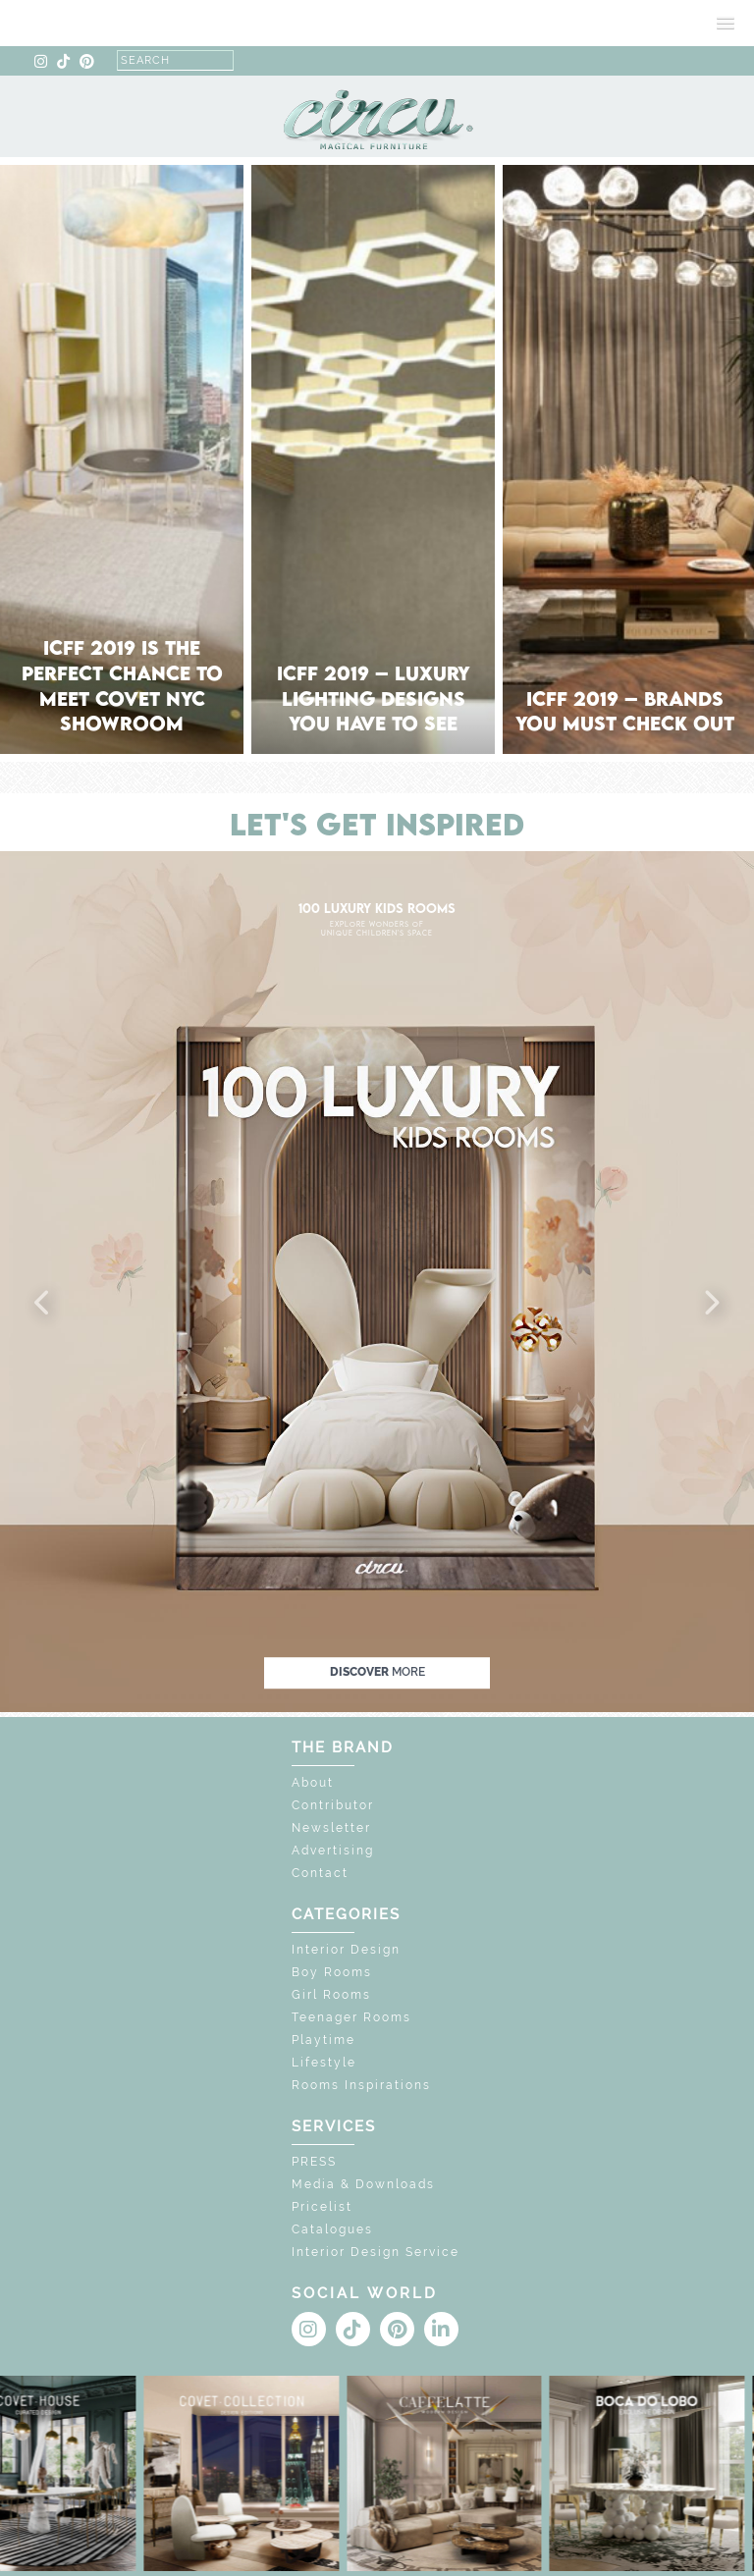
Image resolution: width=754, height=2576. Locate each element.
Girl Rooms (331, 1995)
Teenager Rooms (351, 2017)
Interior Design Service (375, 2252)
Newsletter (331, 1828)
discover (377, 1672)
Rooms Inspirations (361, 2085)
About (313, 1783)
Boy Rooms (332, 1972)
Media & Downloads (363, 2184)
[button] (43, 1303)
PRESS (314, 2162)
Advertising (333, 1850)
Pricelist (322, 2207)
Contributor (333, 1805)
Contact (320, 1873)
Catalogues (332, 2229)
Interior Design (346, 1950)
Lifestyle (324, 2062)
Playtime (323, 2040)
